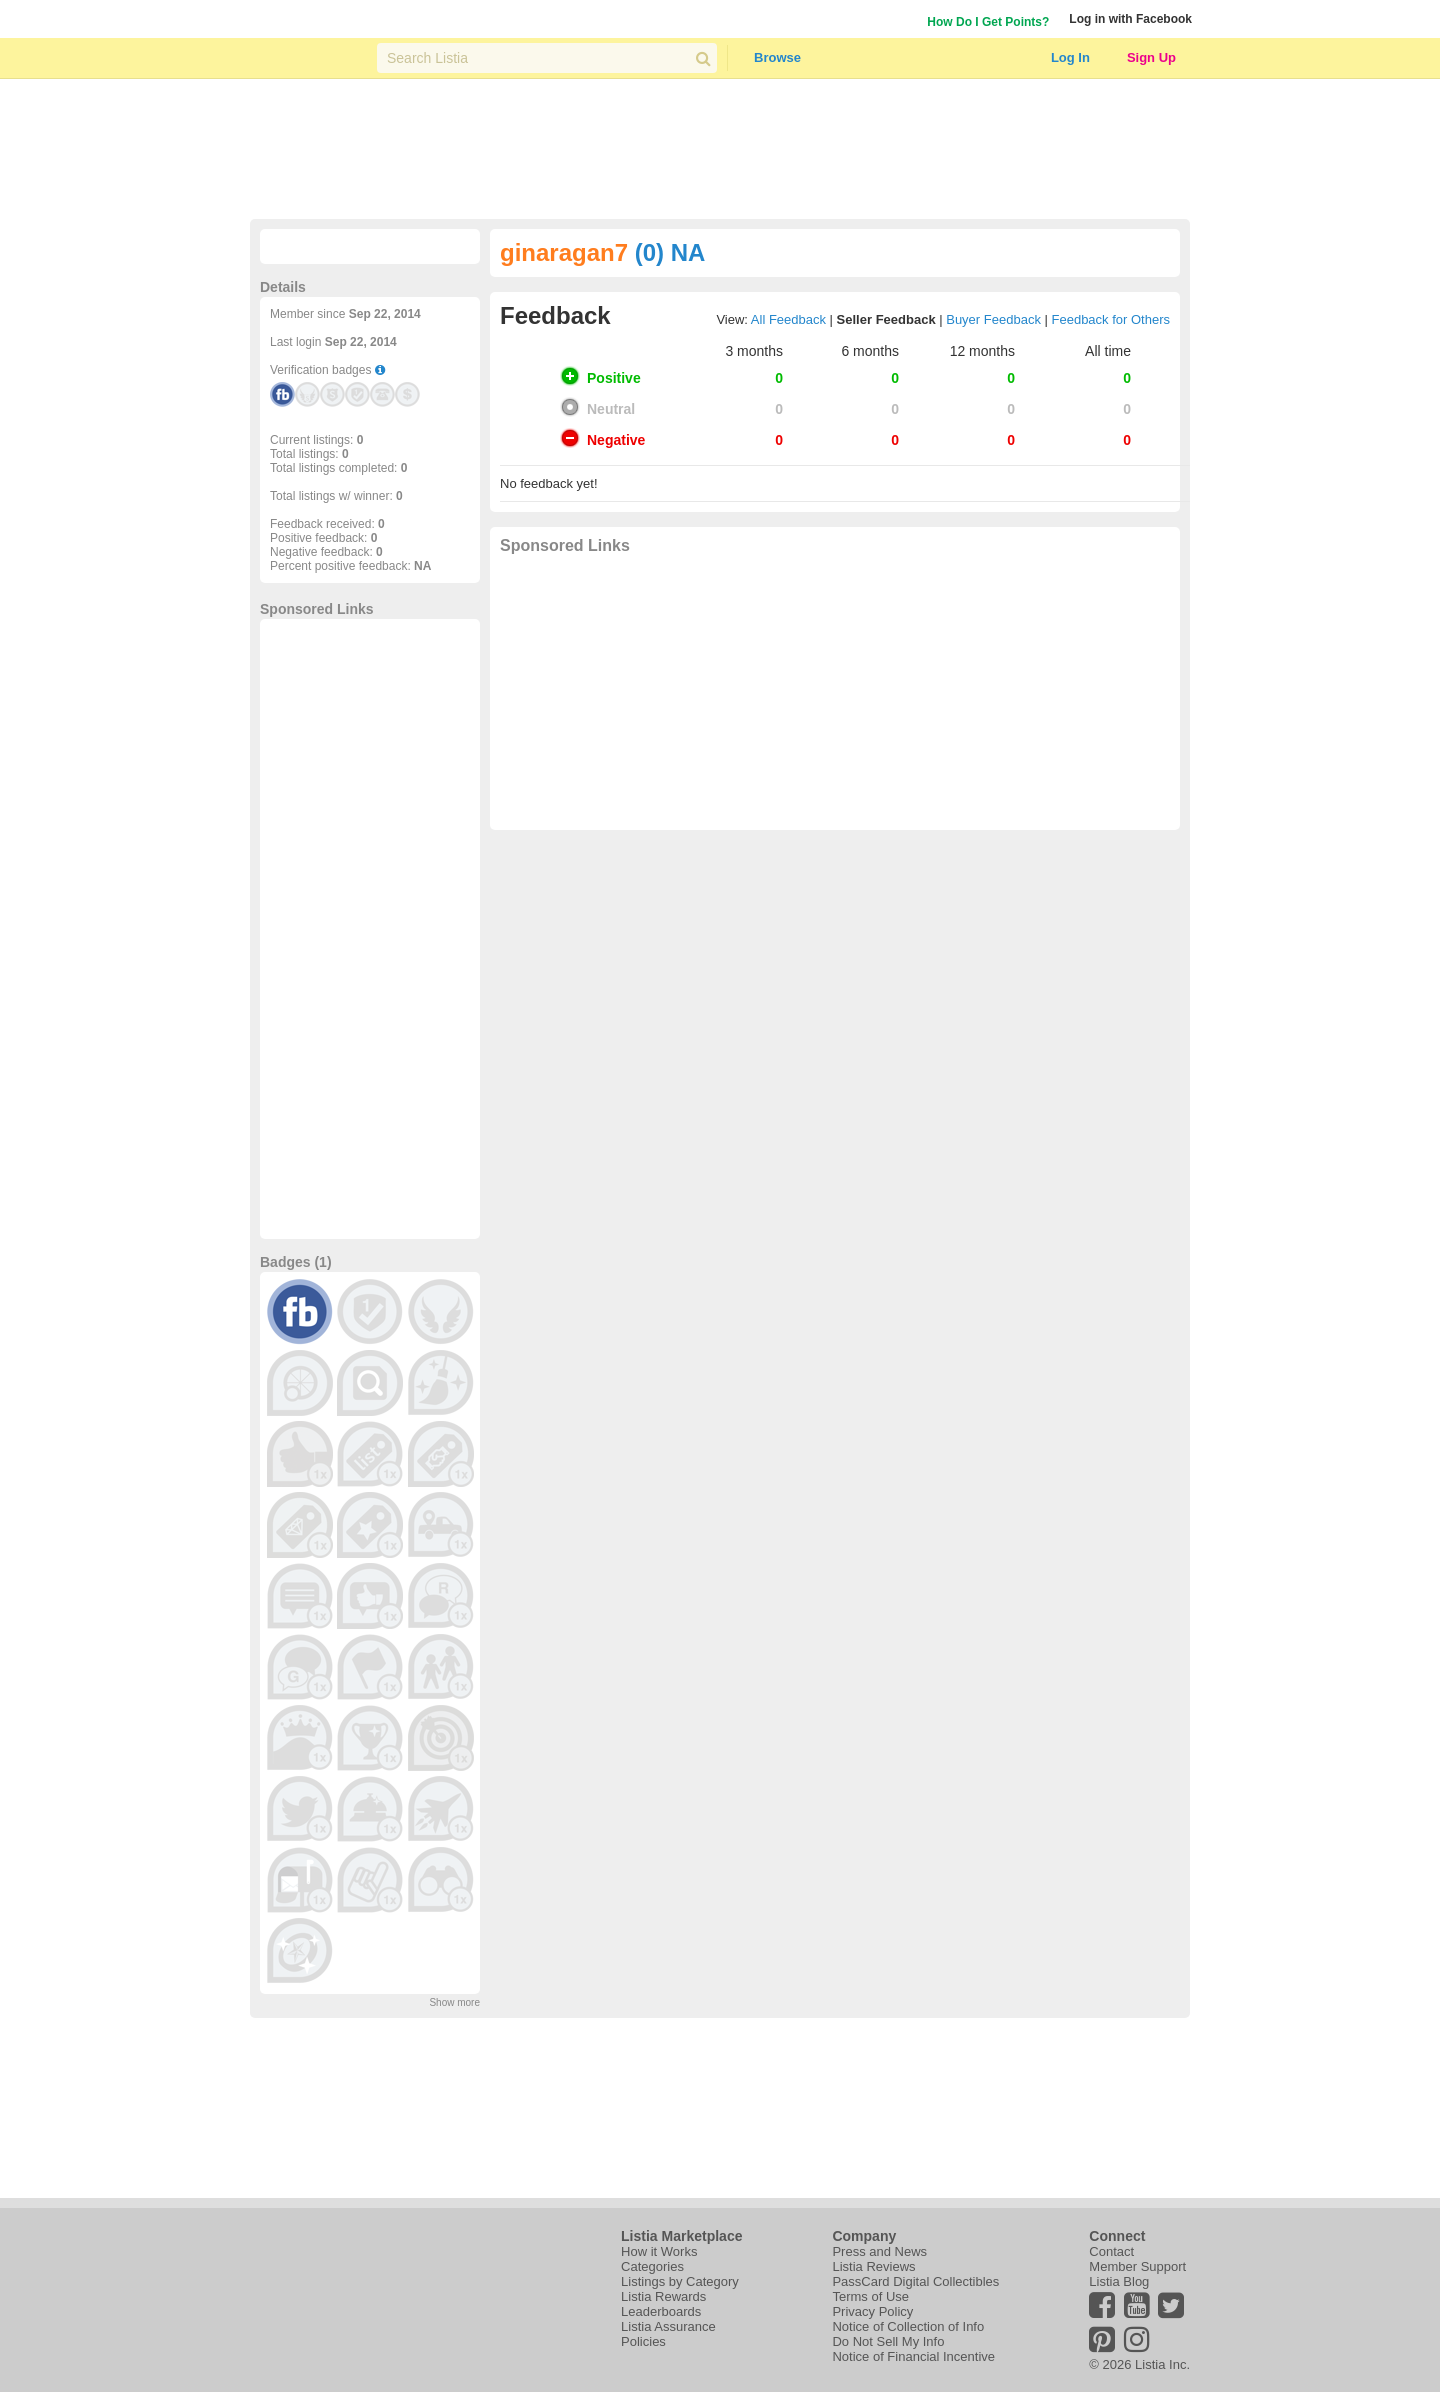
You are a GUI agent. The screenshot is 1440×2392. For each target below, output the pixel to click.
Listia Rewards (663, 2296)
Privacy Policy (872, 2311)
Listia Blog (1119, 2281)
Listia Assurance (668, 2326)
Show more (454, 2002)
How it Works (659, 2251)
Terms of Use (870, 2296)
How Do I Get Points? (988, 22)
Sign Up (1151, 57)
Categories (652, 2266)
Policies (643, 2341)
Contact (1111, 2251)
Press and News (879, 2251)
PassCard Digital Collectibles (915, 2281)
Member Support (1137, 2266)
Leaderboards (661, 2311)
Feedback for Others (1111, 319)
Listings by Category (680, 2281)
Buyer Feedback (993, 319)
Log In (1070, 57)
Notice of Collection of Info (908, 2326)
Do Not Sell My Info (888, 2341)
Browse (777, 57)
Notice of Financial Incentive (913, 2356)
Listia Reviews (873, 2266)
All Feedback (788, 319)
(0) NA (670, 252)
